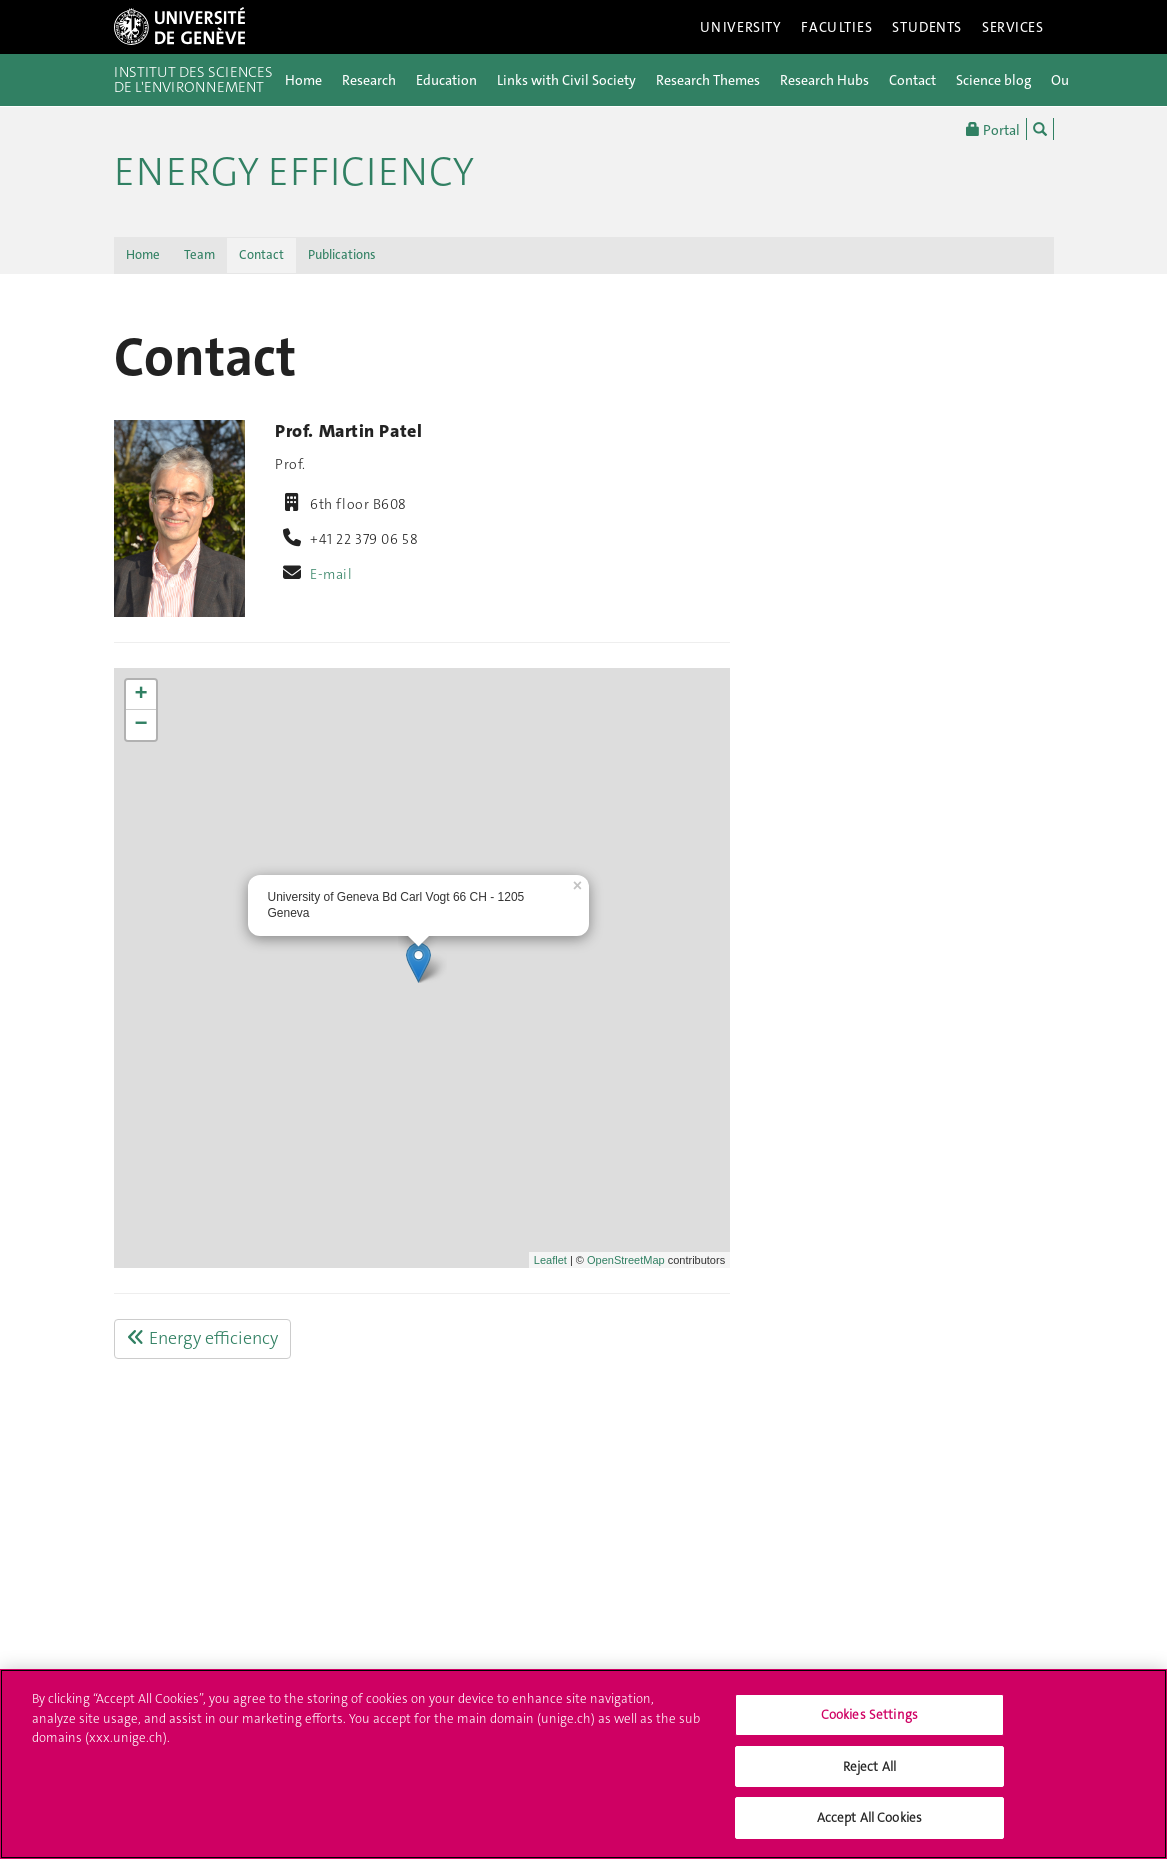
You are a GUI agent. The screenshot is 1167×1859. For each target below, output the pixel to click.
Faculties (836, 27)
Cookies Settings (869, 1714)
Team (199, 254)
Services (1013, 27)
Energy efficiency (294, 172)
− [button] (140, 725)
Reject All (869, 1766)
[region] (583, 1764)
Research (369, 80)
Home (303, 80)
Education (446, 80)
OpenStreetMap (626, 1260)
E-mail (331, 574)
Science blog (993, 80)
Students (927, 27)
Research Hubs (824, 80)
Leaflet (550, 1260)
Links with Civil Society (566, 80)
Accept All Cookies (869, 1817)
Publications (342, 254)
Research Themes (708, 80)
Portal (993, 129)
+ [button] (140, 695)
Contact (912, 80)
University (741, 27)
